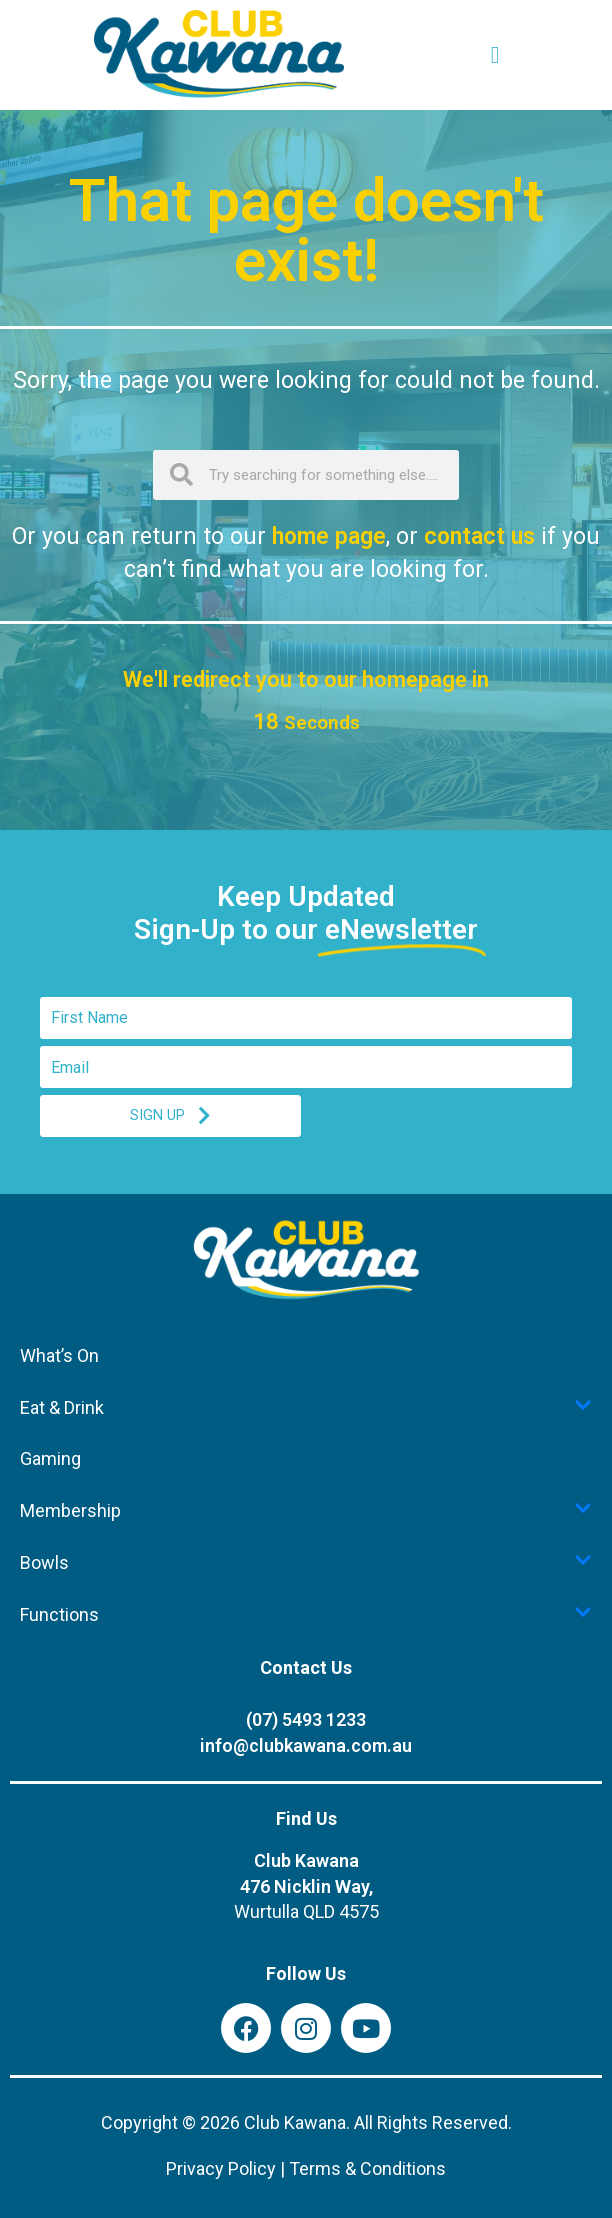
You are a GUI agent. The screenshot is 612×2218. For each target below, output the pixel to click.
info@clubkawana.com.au (306, 1745)
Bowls (306, 1562)
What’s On (59, 1355)
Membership (306, 1510)
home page (329, 536)
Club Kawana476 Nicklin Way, (306, 1886)
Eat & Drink (306, 1407)
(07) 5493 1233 (306, 1719)
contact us (479, 536)
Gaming (50, 1458)
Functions (306, 1614)
